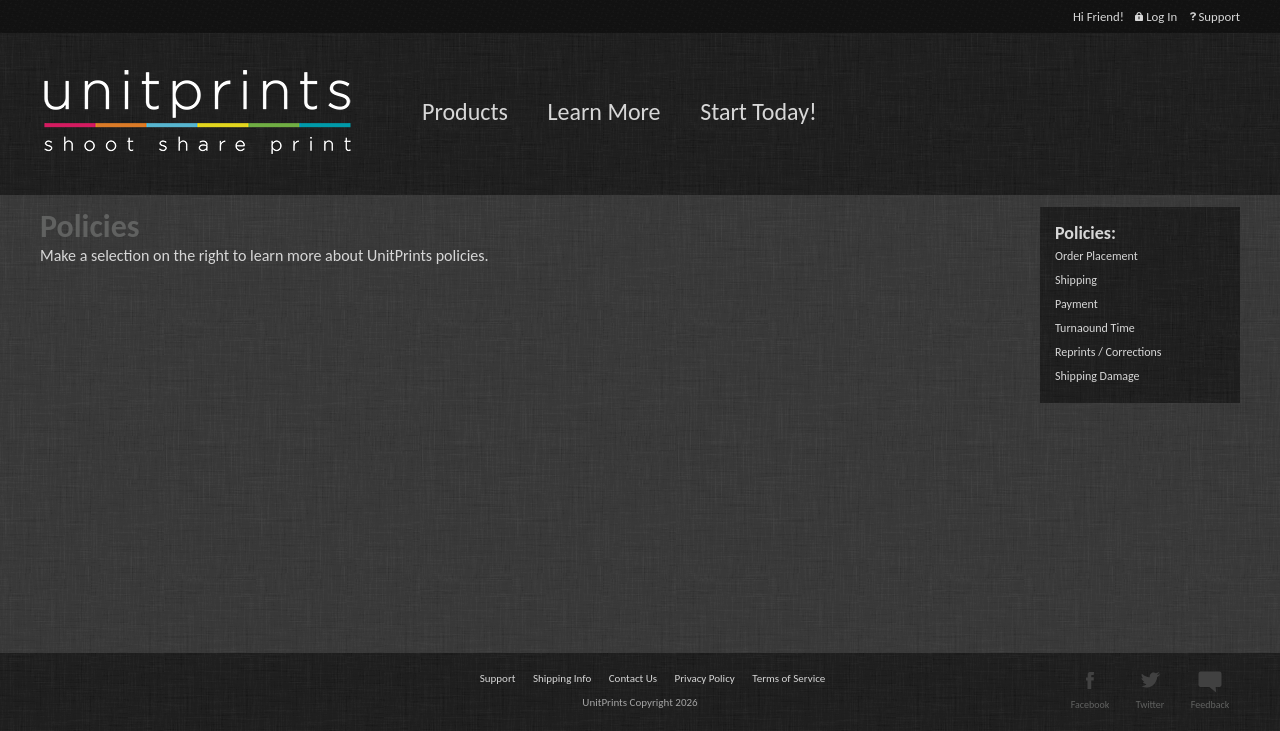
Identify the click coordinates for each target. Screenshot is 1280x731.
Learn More (603, 111)
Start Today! (758, 111)
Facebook (1090, 698)
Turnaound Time (1095, 328)
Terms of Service (788, 678)
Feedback (1210, 698)
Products (465, 111)
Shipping (1076, 280)
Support (1214, 16)
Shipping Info (562, 678)
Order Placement (1096, 256)
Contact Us (633, 678)
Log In (1156, 16)
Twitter (1150, 698)
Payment (1076, 304)
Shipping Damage (1097, 376)
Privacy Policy (705, 678)
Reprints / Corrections (1108, 352)
